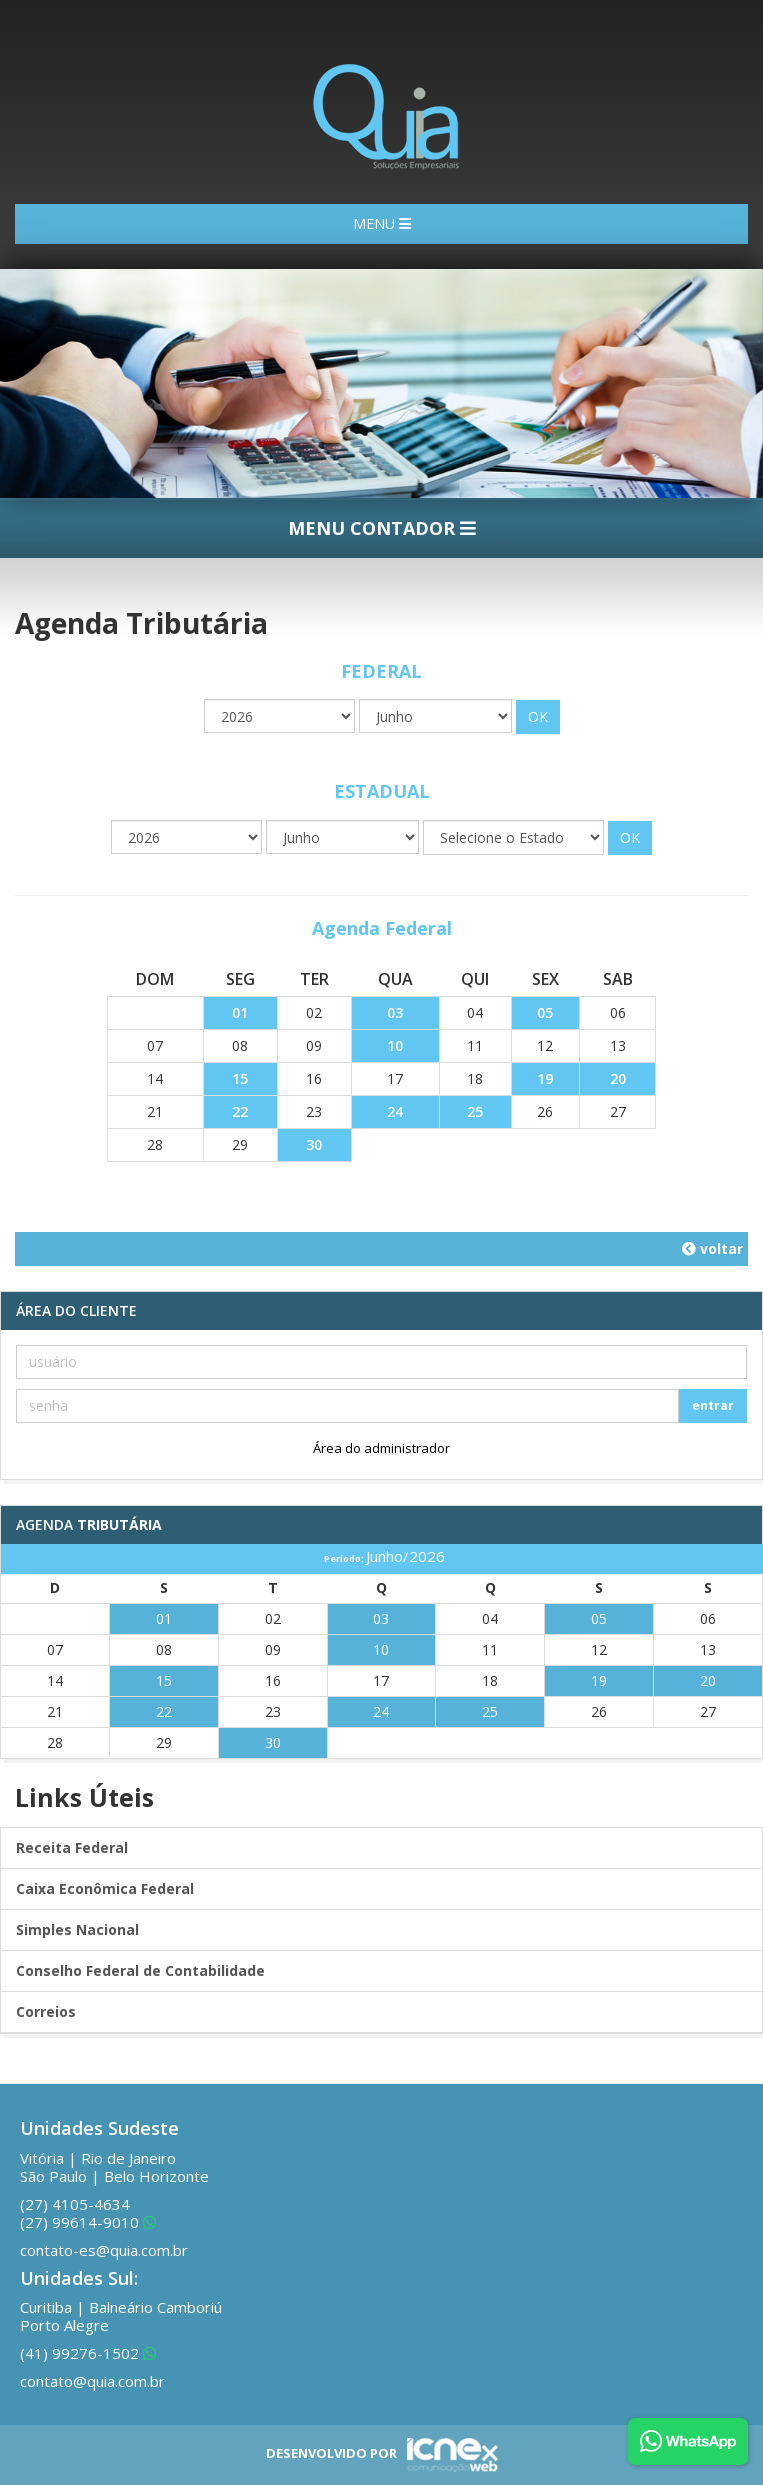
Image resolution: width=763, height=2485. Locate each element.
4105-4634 (75, 2204)
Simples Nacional (77, 1929)
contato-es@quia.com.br (104, 2250)
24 (395, 1111)
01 (240, 1012)
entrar (713, 1405)
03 (395, 1012)
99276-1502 (88, 2353)
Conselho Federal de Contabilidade (140, 1970)
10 (395, 1045)
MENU (382, 223)
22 (240, 1111)
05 (545, 1012)
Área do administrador (381, 1448)
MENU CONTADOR (382, 528)
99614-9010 (88, 2222)
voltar (712, 1248)
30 (314, 1144)
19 (545, 1078)
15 (240, 1078)
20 (618, 1078)
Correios (46, 2011)
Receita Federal (72, 1847)
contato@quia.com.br (92, 2381)
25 (475, 1111)
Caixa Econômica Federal (105, 1888)
